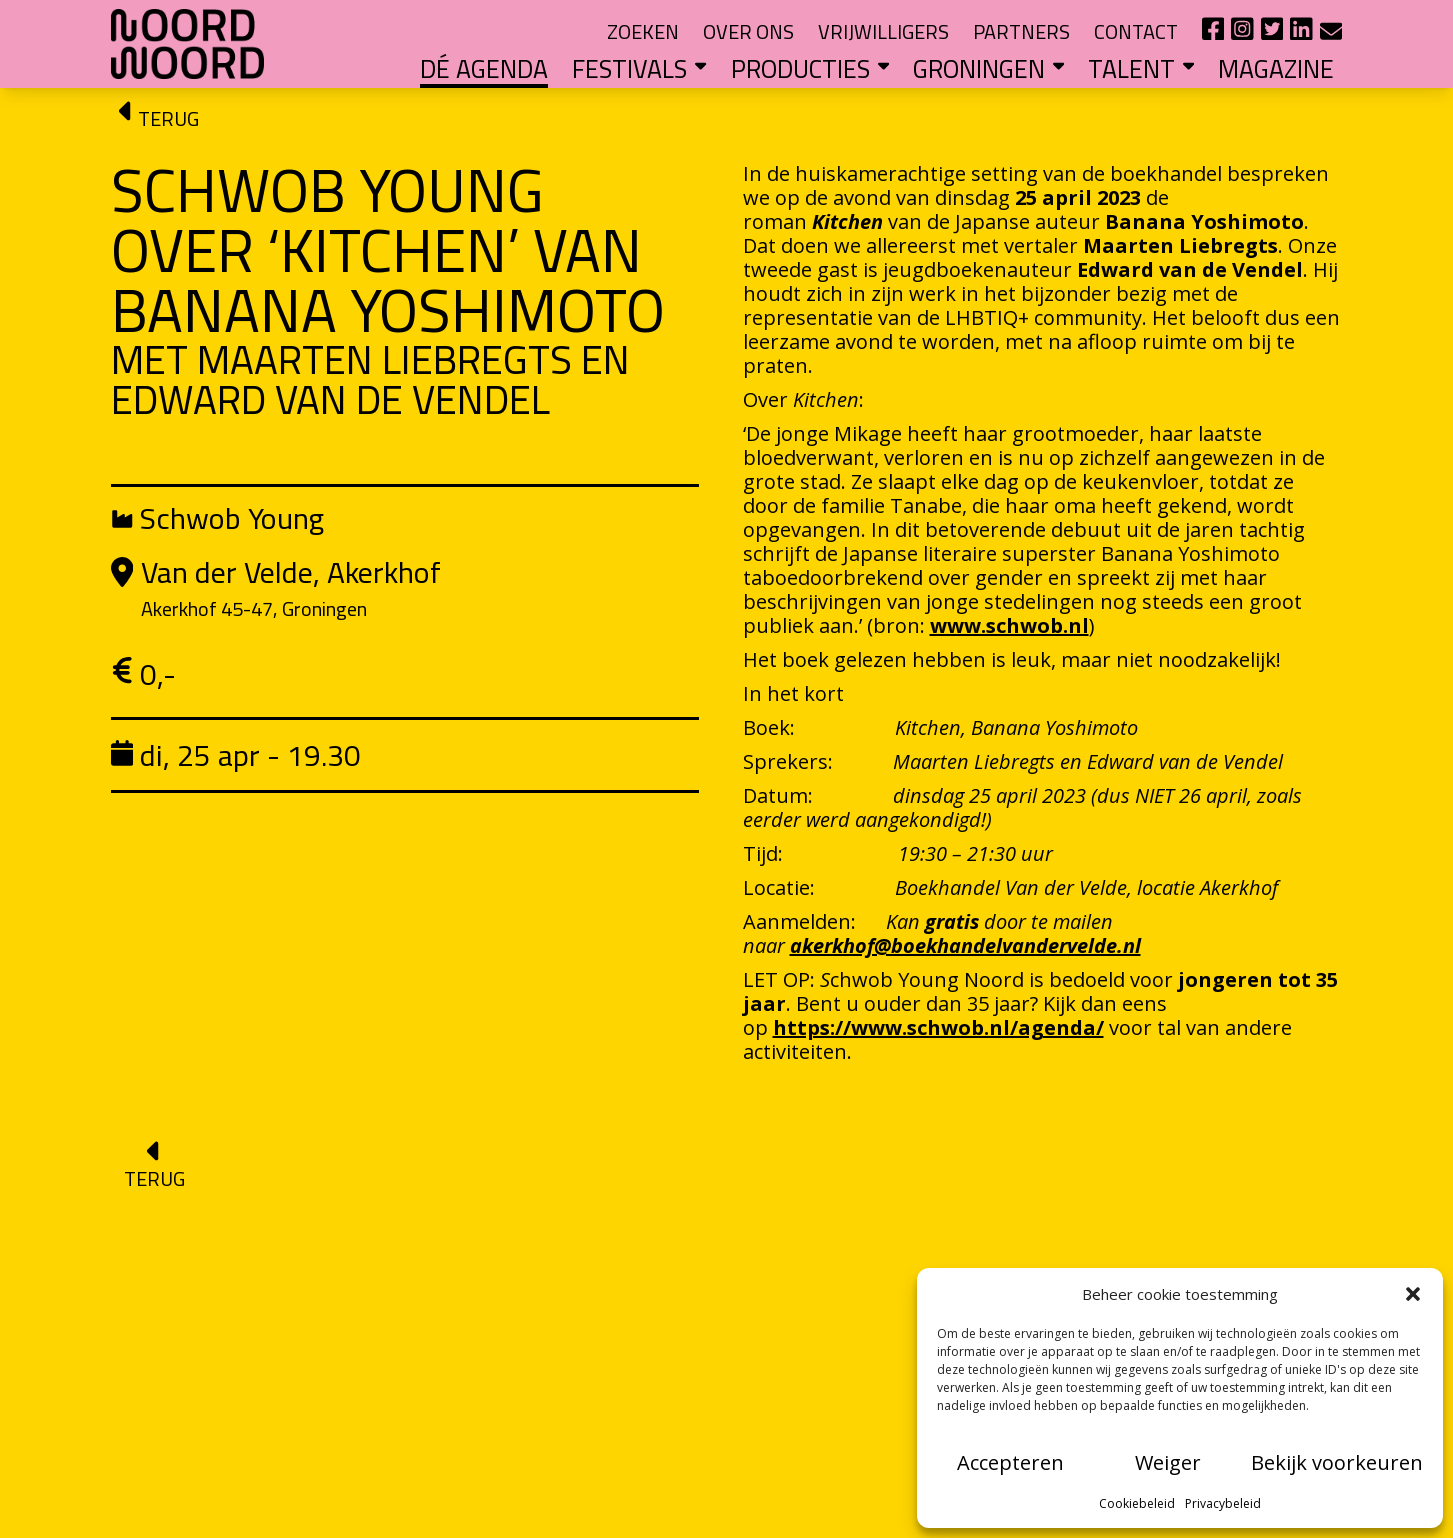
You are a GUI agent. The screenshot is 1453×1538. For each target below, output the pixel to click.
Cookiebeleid (1137, 1503)
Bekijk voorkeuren (1337, 1462)
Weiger (1168, 1462)
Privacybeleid (1223, 1503)
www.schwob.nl (1009, 625)
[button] (1413, 1294)
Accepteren (1010, 1462)
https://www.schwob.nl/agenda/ (938, 1027)
